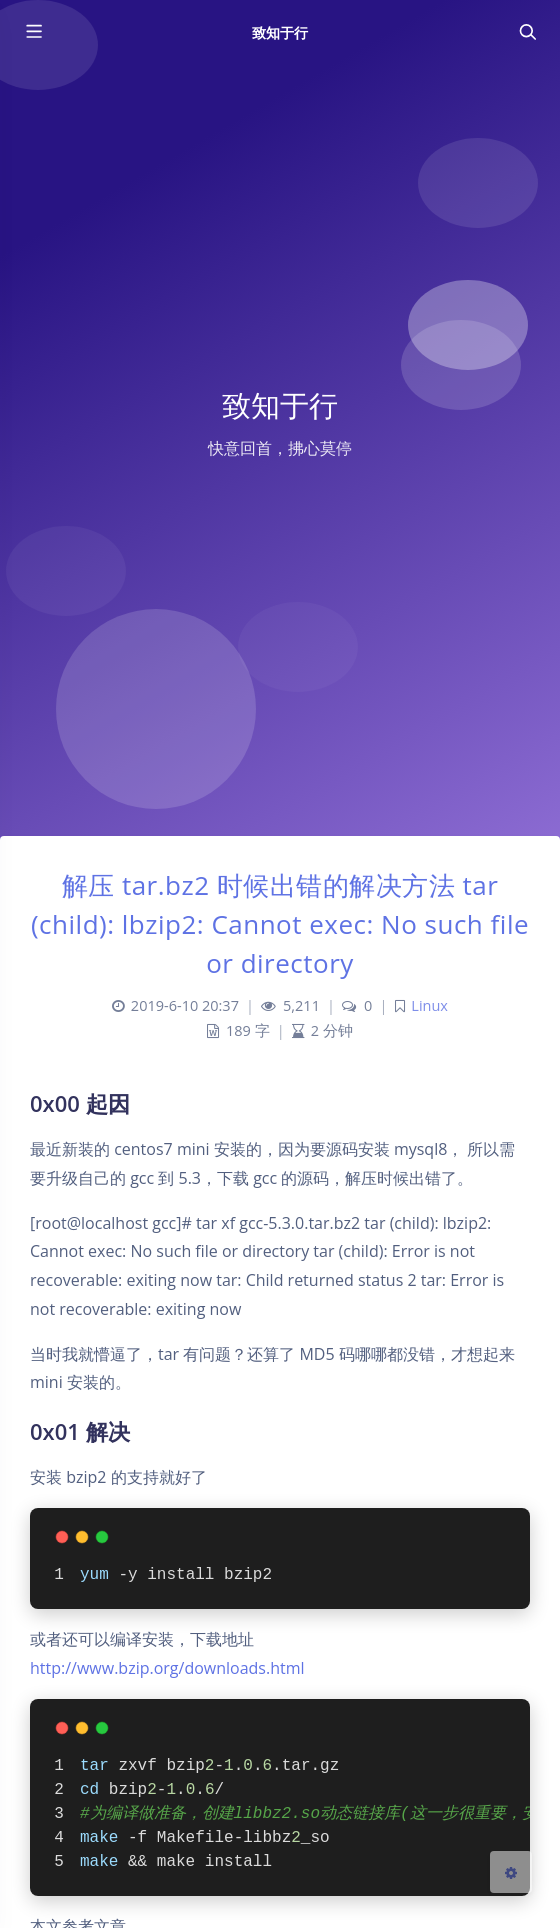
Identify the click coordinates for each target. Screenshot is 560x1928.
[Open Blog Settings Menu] (511, 1872)
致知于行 (280, 32)
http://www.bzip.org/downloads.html (167, 1668)
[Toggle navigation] (527, 32)
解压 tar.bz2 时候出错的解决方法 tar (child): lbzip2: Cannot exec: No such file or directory (280, 924)
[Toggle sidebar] (33, 32)
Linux (429, 1005)
